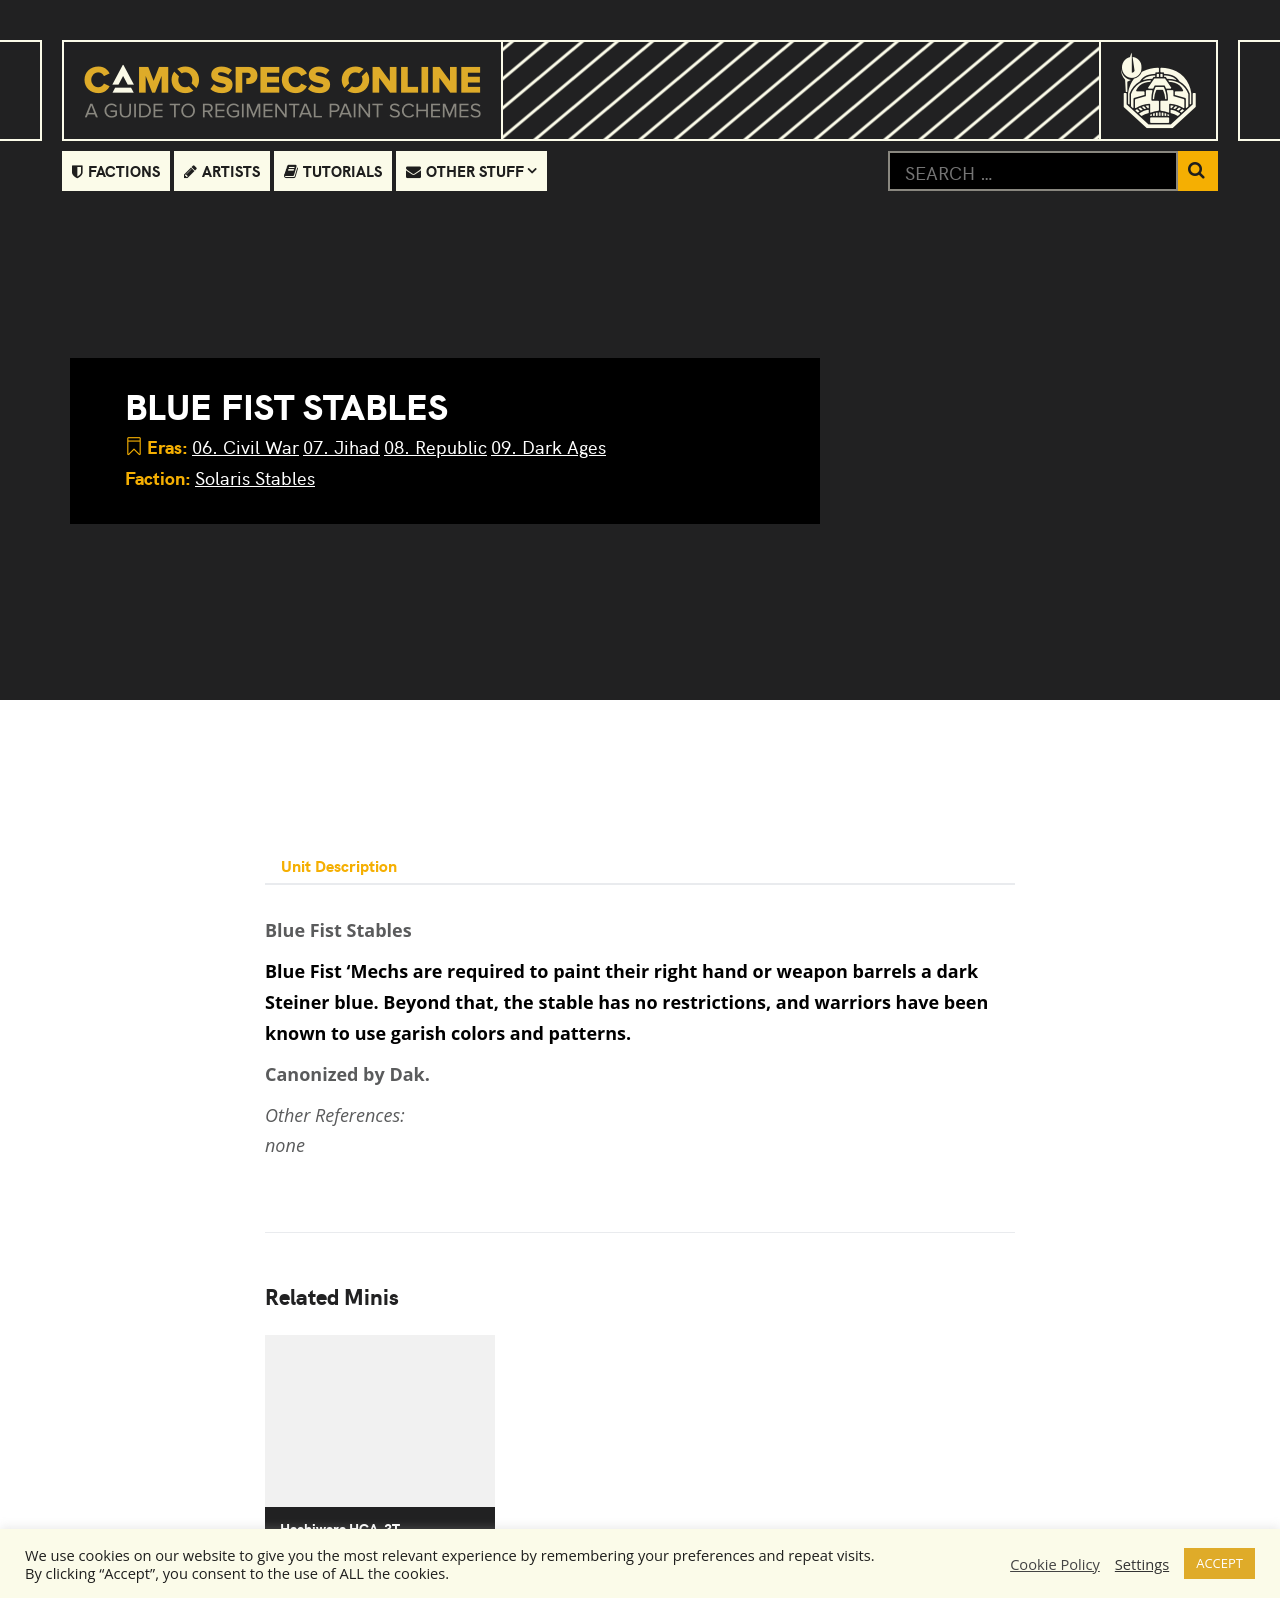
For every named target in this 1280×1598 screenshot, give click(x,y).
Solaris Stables (255, 477)
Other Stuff (465, 170)
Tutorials (333, 170)
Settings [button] (1142, 1564)
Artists (222, 170)
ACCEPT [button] (1219, 1563)
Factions (116, 170)
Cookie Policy (1055, 1564)
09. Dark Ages (548, 446)
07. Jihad (341, 446)
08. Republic (435, 446)
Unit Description (339, 865)
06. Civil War (245, 446)
